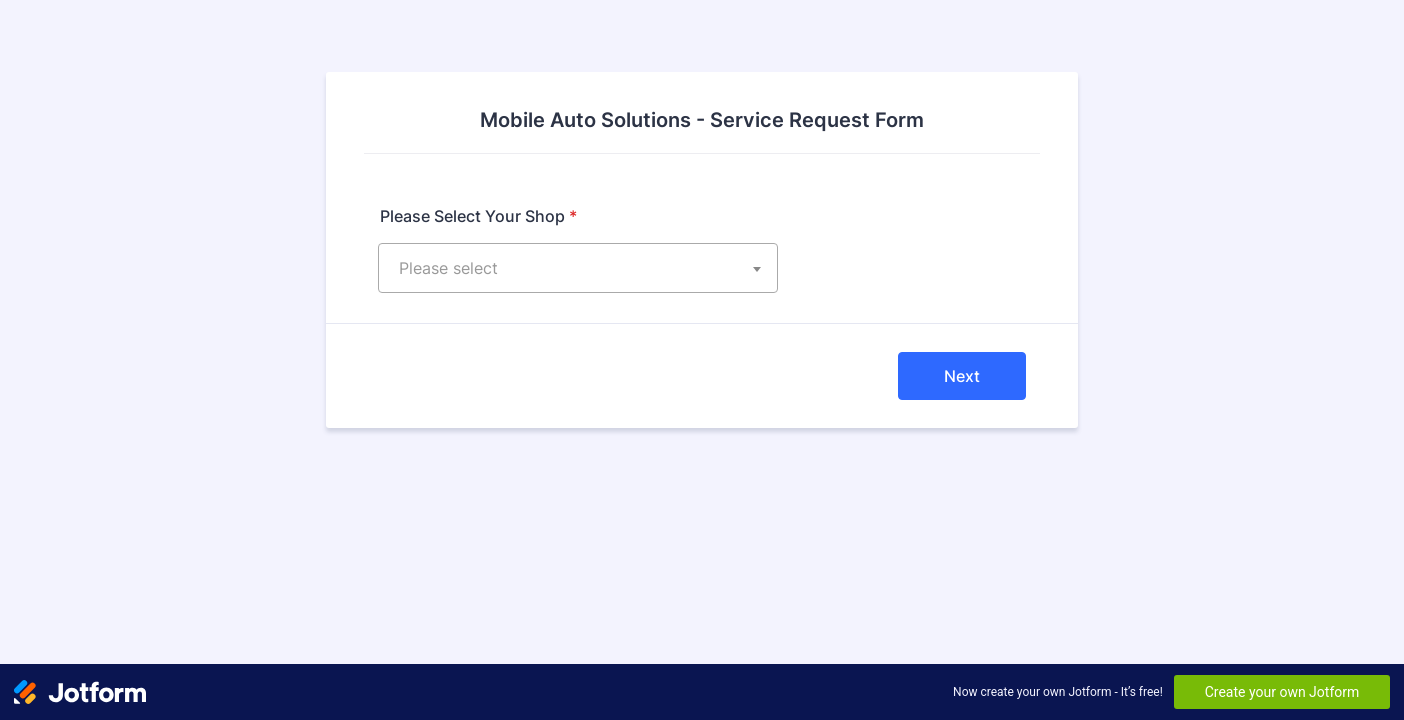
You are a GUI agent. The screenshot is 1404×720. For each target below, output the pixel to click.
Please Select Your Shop (478, 216)
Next (962, 376)
